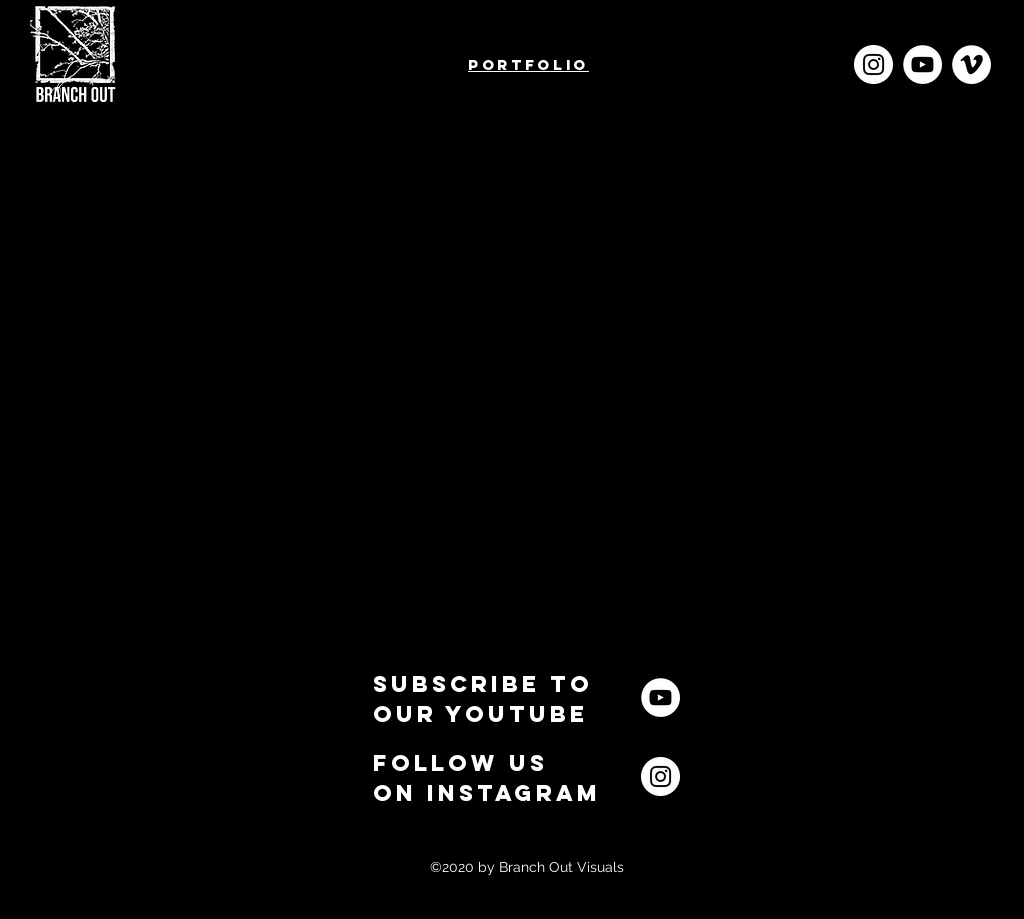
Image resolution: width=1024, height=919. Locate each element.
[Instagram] (660, 776)
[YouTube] (922, 64)
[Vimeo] (971, 64)
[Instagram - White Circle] (873, 64)
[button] (483, 698)
